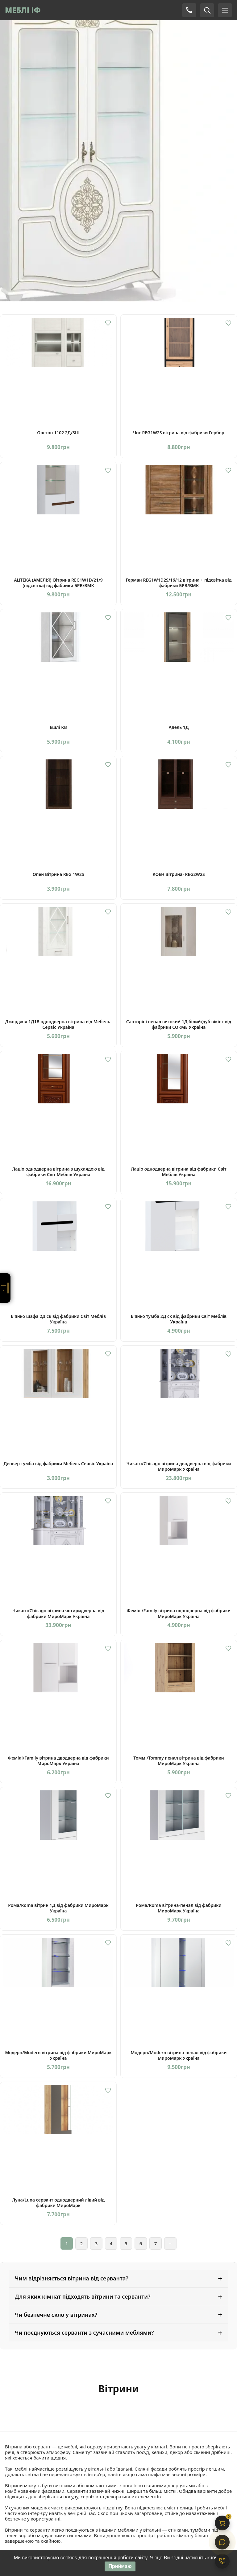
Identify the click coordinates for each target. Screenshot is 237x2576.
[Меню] (225, 10)
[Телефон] (189, 10)
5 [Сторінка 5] (126, 2243)
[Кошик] (222, 2523)
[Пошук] (207, 10)
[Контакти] (222, 2561)
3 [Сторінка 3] (96, 2243)
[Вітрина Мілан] (118, 154)
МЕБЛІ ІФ (23, 10)
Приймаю (119, 2567)
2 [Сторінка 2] (81, 2243)
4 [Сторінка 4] (111, 2243)
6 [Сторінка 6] (140, 2243)
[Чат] (222, 2542)
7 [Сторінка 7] (155, 2243)
